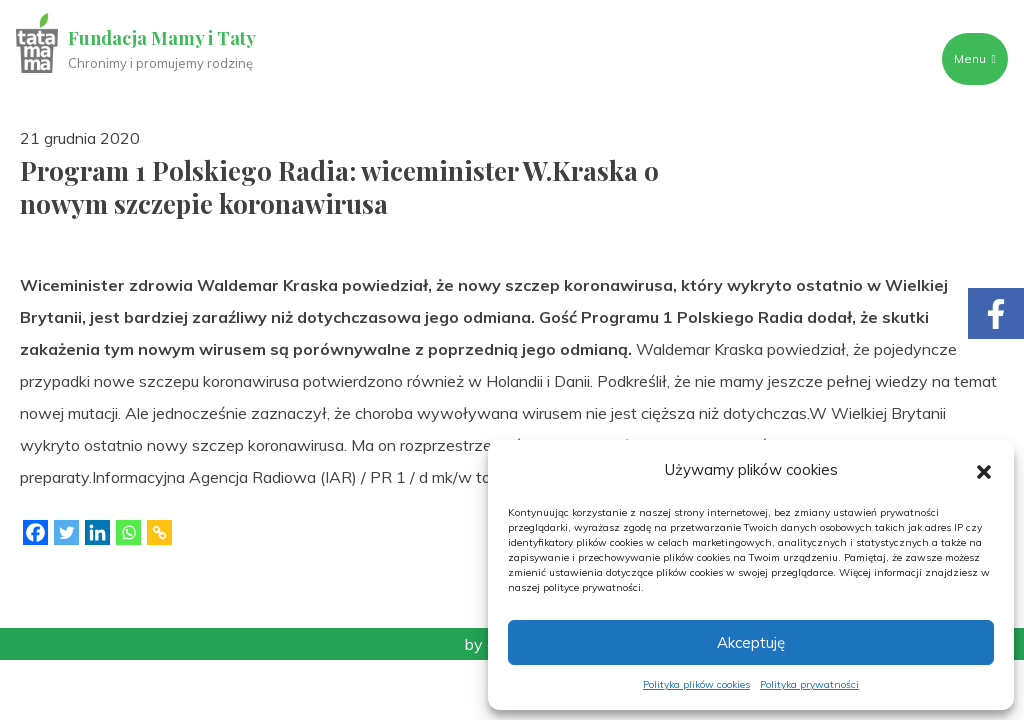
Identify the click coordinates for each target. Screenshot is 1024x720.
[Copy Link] (159, 532)
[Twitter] (66, 532)
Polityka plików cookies (696, 684)
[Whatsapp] (128, 532)
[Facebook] (35, 532)
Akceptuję (751, 642)
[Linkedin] (97, 532)
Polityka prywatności (809, 684)
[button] (984, 470)
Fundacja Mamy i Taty (162, 38)
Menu (975, 58)
